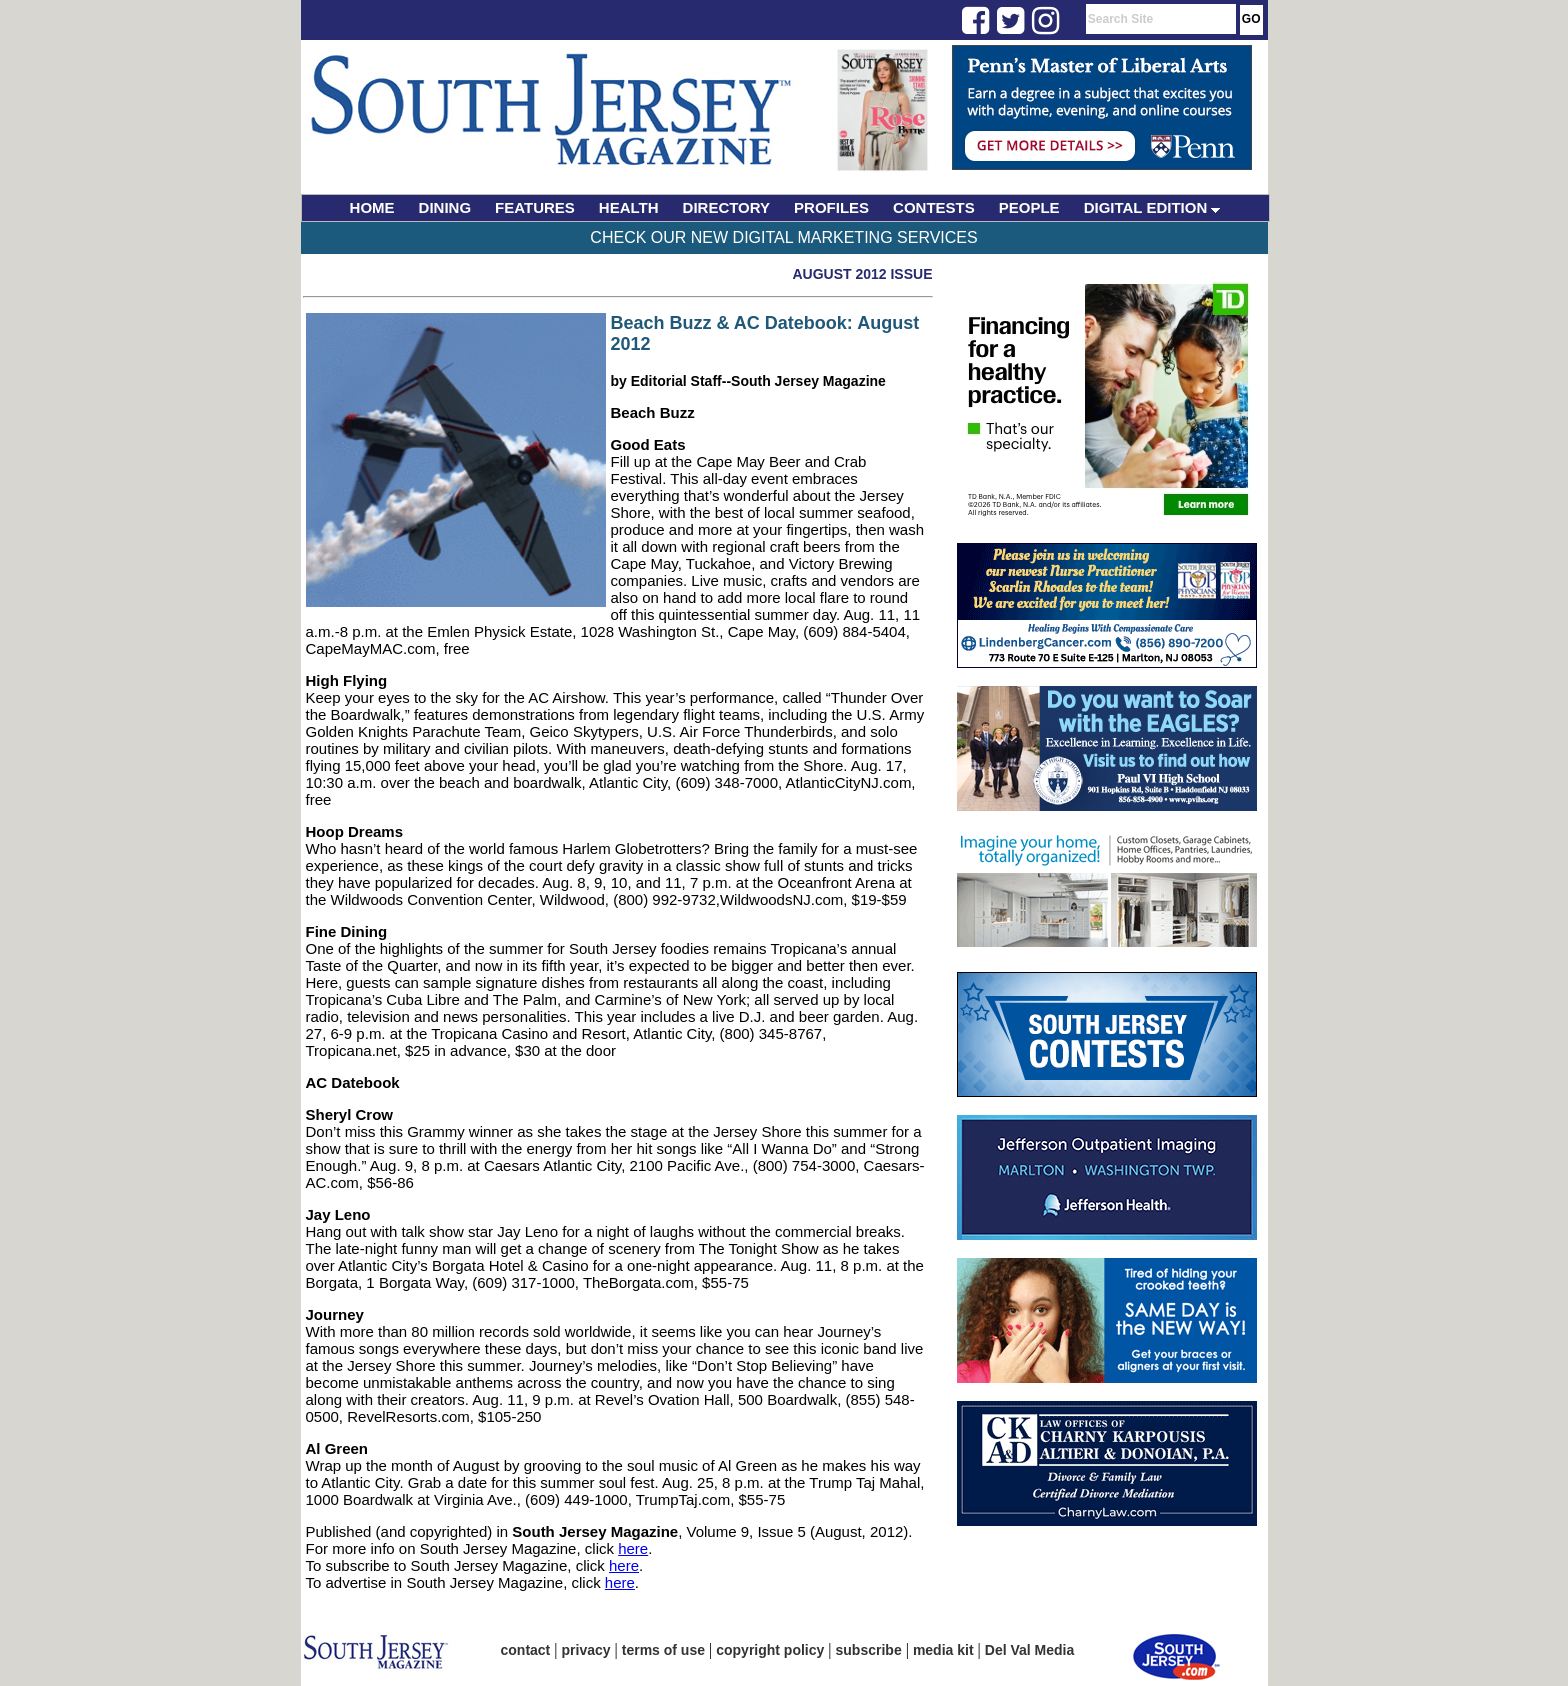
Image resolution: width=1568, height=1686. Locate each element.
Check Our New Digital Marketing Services (783, 237)
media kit (943, 1650)
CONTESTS (934, 207)
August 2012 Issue (862, 274)
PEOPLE (1029, 207)
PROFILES (831, 207)
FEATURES (535, 207)
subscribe (869, 1650)
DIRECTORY (727, 207)
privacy (586, 1650)
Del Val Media (1029, 1650)
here (633, 1548)
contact (526, 1650)
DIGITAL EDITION (1152, 207)
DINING (445, 207)
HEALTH (629, 207)
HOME (372, 207)
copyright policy (770, 1650)
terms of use (663, 1650)
